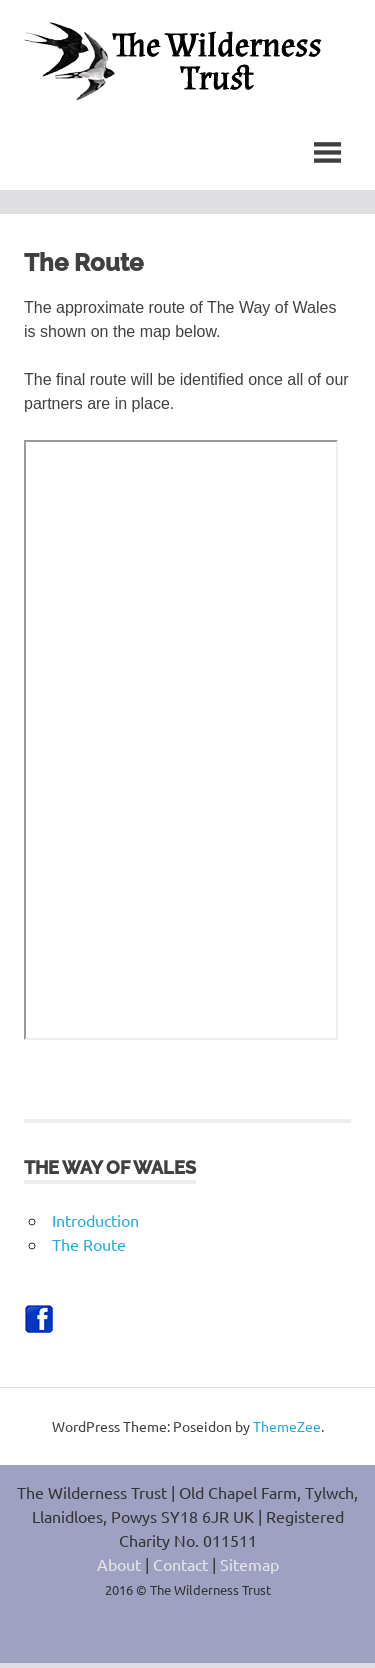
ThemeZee (287, 1431)
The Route (89, 1249)
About (119, 1569)
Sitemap (249, 1569)
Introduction (95, 1225)
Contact (180, 1569)
